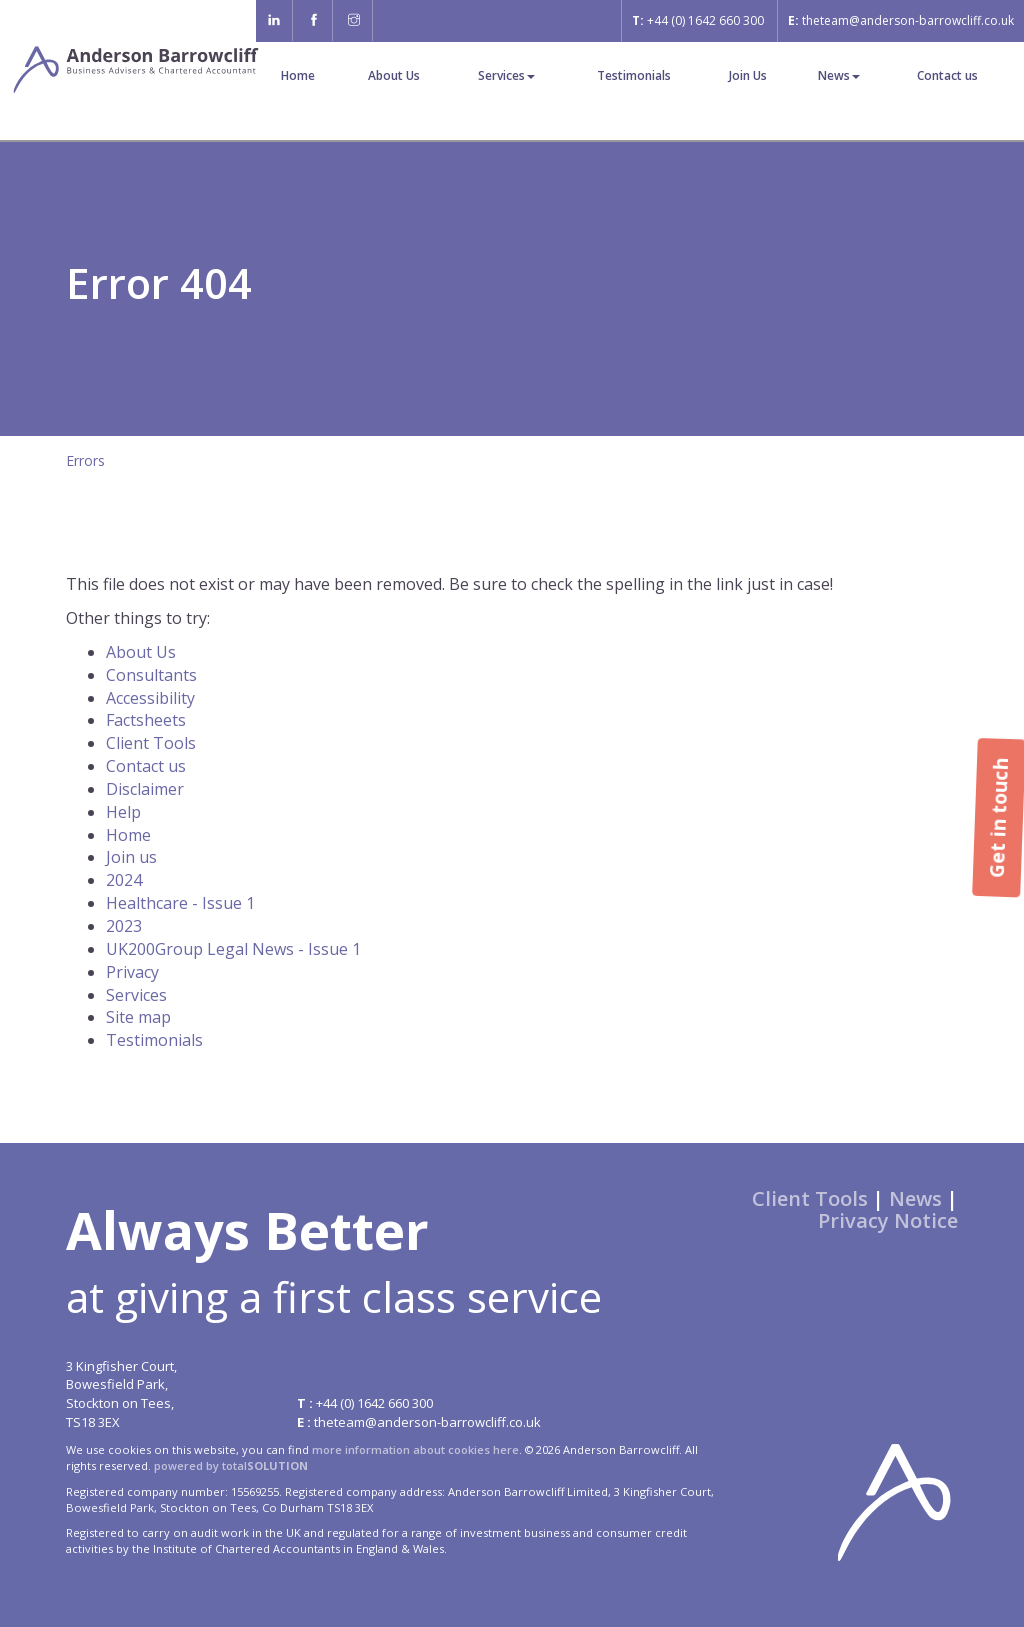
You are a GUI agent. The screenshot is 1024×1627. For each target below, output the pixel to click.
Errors (85, 460)
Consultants (151, 675)
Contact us (947, 75)
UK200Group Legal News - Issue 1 (233, 949)
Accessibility (150, 698)
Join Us (748, 75)
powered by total (231, 1465)
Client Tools (151, 743)
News (839, 75)
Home (298, 75)
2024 (124, 880)
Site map (138, 1017)
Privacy (132, 972)
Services (506, 75)
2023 (124, 926)
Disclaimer (145, 789)
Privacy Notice (888, 1220)
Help (123, 812)
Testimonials (634, 75)
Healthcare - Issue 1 (180, 903)
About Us (394, 75)
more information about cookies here (415, 1449)
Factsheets (146, 720)
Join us (131, 857)
